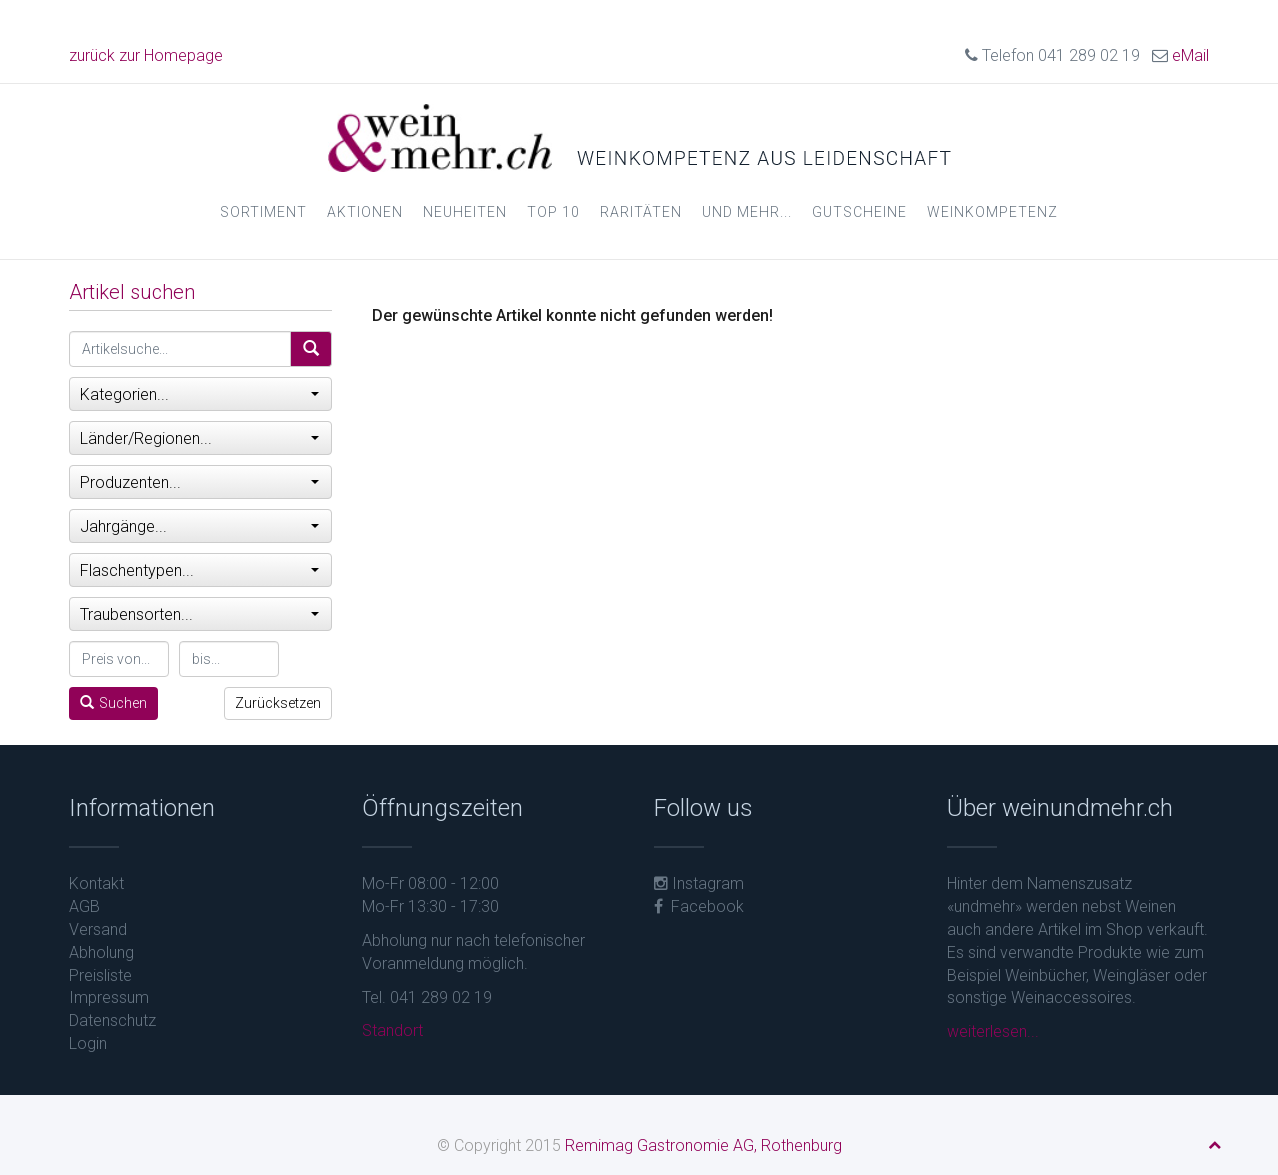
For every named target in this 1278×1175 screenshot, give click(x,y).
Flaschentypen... (199, 570)
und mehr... (747, 212)
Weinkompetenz (992, 212)
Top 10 (553, 212)
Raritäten (641, 212)
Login (88, 1043)
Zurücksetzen (278, 703)
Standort (392, 1030)
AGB (84, 906)
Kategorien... (199, 394)
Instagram (699, 883)
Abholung (101, 952)
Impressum (109, 997)
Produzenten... (199, 482)
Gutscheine (859, 212)
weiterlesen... (993, 1031)
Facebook (699, 906)
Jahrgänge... (199, 526)
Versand (98, 929)
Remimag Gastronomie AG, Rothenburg (703, 1145)
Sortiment (263, 212)
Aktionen (365, 212)
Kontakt (96, 883)
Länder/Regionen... (199, 438)
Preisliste (100, 975)
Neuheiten (465, 212)
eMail (1190, 55)
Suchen (113, 703)
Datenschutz (112, 1020)
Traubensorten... (199, 614)
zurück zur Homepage (146, 55)
